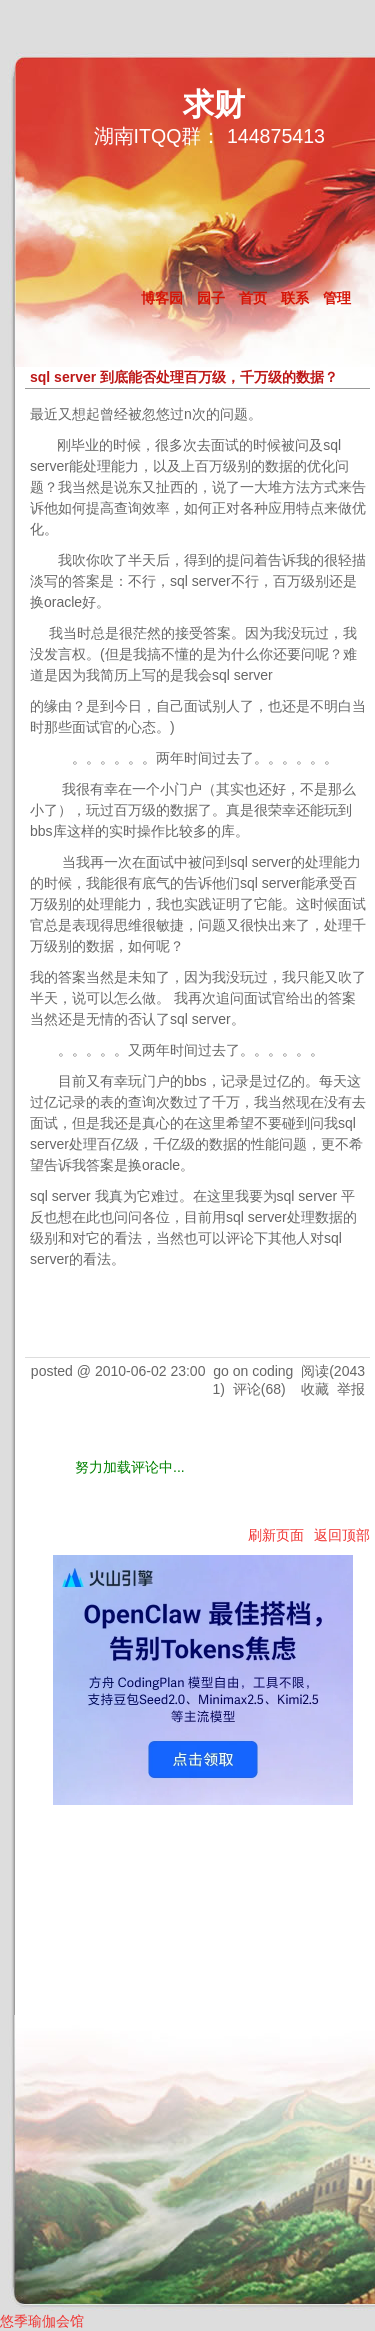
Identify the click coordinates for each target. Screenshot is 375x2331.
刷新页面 (276, 1535)
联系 (295, 298)
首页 (253, 298)
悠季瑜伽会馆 (42, 2321)
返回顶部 (342, 1535)
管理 (337, 298)
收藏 (315, 1389)
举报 (351, 1389)
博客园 (162, 298)
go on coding (253, 1371)
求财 (214, 104)
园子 (211, 298)
